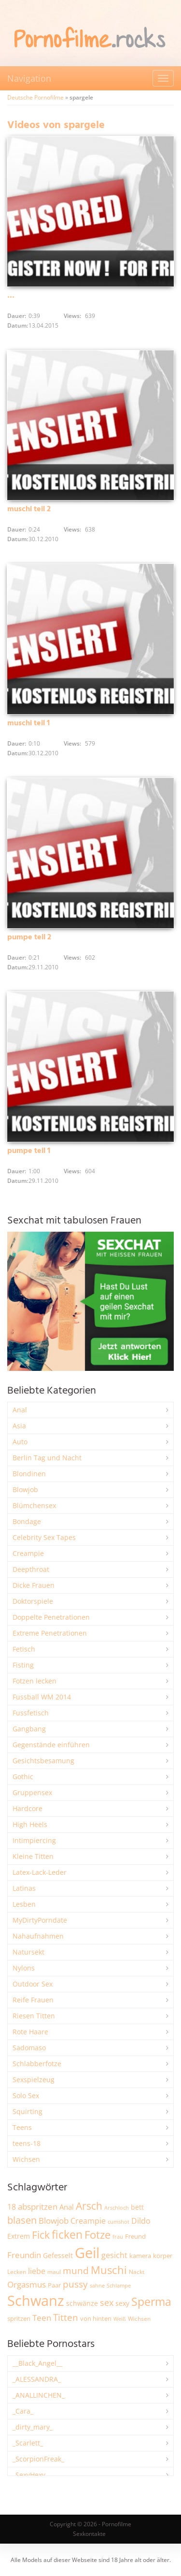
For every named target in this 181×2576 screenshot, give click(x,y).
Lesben (24, 1904)
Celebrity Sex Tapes (44, 1537)
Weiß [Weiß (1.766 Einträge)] (119, 2318)
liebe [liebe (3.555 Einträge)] (36, 2271)
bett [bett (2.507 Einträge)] (137, 2207)
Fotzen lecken (34, 1680)
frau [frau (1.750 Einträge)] (117, 2236)
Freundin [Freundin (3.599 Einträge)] (24, 2254)
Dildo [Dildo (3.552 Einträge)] (141, 2221)
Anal (20, 1409)
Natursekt (28, 1952)
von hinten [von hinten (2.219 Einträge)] (95, 2318)
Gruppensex (32, 1792)
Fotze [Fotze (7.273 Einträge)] (97, 2235)
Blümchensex (34, 1505)
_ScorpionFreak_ (38, 2458)
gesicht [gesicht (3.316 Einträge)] (114, 2255)
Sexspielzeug (34, 2079)
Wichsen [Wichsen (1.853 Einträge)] (139, 2318)
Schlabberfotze (37, 2063)
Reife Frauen (33, 1999)
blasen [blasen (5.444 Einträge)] (22, 2220)
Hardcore (27, 1808)
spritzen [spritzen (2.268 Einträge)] (18, 2318)
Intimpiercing (34, 1840)
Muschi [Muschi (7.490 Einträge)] (109, 2270)
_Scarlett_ (28, 2442)
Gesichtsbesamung (43, 1760)
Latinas (24, 1888)
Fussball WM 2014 (42, 1696)
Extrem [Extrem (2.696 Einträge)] (18, 2236)
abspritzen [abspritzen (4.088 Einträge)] (37, 2206)
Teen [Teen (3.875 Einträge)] (41, 2317)
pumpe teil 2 (29, 937)
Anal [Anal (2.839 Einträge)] (66, 2207)
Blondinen (29, 1473)
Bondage (27, 1521)
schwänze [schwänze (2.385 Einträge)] (82, 2303)
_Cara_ (23, 2411)
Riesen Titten (34, 2015)
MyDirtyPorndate (40, 1920)
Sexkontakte (89, 2534)
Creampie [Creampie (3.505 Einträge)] (88, 2221)
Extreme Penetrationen (50, 1633)
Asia (19, 1425)
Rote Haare (30, 2031)
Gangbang (29, 1728)
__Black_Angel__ (37, 2363)
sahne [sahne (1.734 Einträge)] (97, 2285)
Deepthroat (31, 1569)
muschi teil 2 (29, 509)
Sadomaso (29, 2047)
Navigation (29, 78)
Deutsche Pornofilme (35, 97)
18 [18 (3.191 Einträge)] (11, 2207)
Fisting (23, 1664)
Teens (22, 2127)
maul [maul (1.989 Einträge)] (54, 2272)
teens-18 (27, 2143)
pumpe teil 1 (28, 1151)
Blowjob (25, 1489)
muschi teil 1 (28, 723)
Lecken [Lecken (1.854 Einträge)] (16, 2271)
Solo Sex (26, 2095)
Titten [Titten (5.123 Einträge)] (65, 2317)
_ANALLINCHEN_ (39, 2395)
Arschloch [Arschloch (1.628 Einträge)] (116, 2207)
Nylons (24, 1967)
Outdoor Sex (33, 1983)
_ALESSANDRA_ (37, 2379)
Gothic (23, 1776)
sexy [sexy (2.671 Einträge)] (122, 2303)
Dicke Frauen (34, 1585)
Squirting (27, 2111)
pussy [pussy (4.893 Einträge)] (75, 2284)
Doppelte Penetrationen (51, 1617)
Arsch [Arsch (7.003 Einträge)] (89, 2206)
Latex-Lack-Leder (40, 1872)
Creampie (28, 1553)
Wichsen (26, 2159)
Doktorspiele (33, 1601)
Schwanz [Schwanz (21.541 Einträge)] (35, 2300)
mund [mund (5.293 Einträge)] (76, 2270)
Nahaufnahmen (38, 1936)
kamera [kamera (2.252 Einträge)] (140, 2255)
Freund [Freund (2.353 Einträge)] (135, 2236)
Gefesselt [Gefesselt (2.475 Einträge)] (58, 2255)
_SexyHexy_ (30, 2474)
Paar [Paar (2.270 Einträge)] (54, 2285)
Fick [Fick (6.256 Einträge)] (41, 2235)
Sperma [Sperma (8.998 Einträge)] (151, 2301)
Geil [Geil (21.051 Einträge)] (87, 2252)
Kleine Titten (33, 1856)
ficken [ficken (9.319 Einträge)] (67, 2234)
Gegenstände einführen (51, 1744)
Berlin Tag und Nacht (47, 1457)
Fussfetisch (31, 1712)
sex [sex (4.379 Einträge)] (106, 2302)
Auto (20, 1441)
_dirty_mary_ (33, 2427)
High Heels (30, 1824)
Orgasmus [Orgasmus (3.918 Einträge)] (26, 2284)
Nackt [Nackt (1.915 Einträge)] (136, 2271)
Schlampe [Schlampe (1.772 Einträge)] (119, 2285)
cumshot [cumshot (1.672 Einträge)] (118, 2221)
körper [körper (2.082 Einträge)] (162, 2256)
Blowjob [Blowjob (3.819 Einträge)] (54, 2220)
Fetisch (24, 1649)
